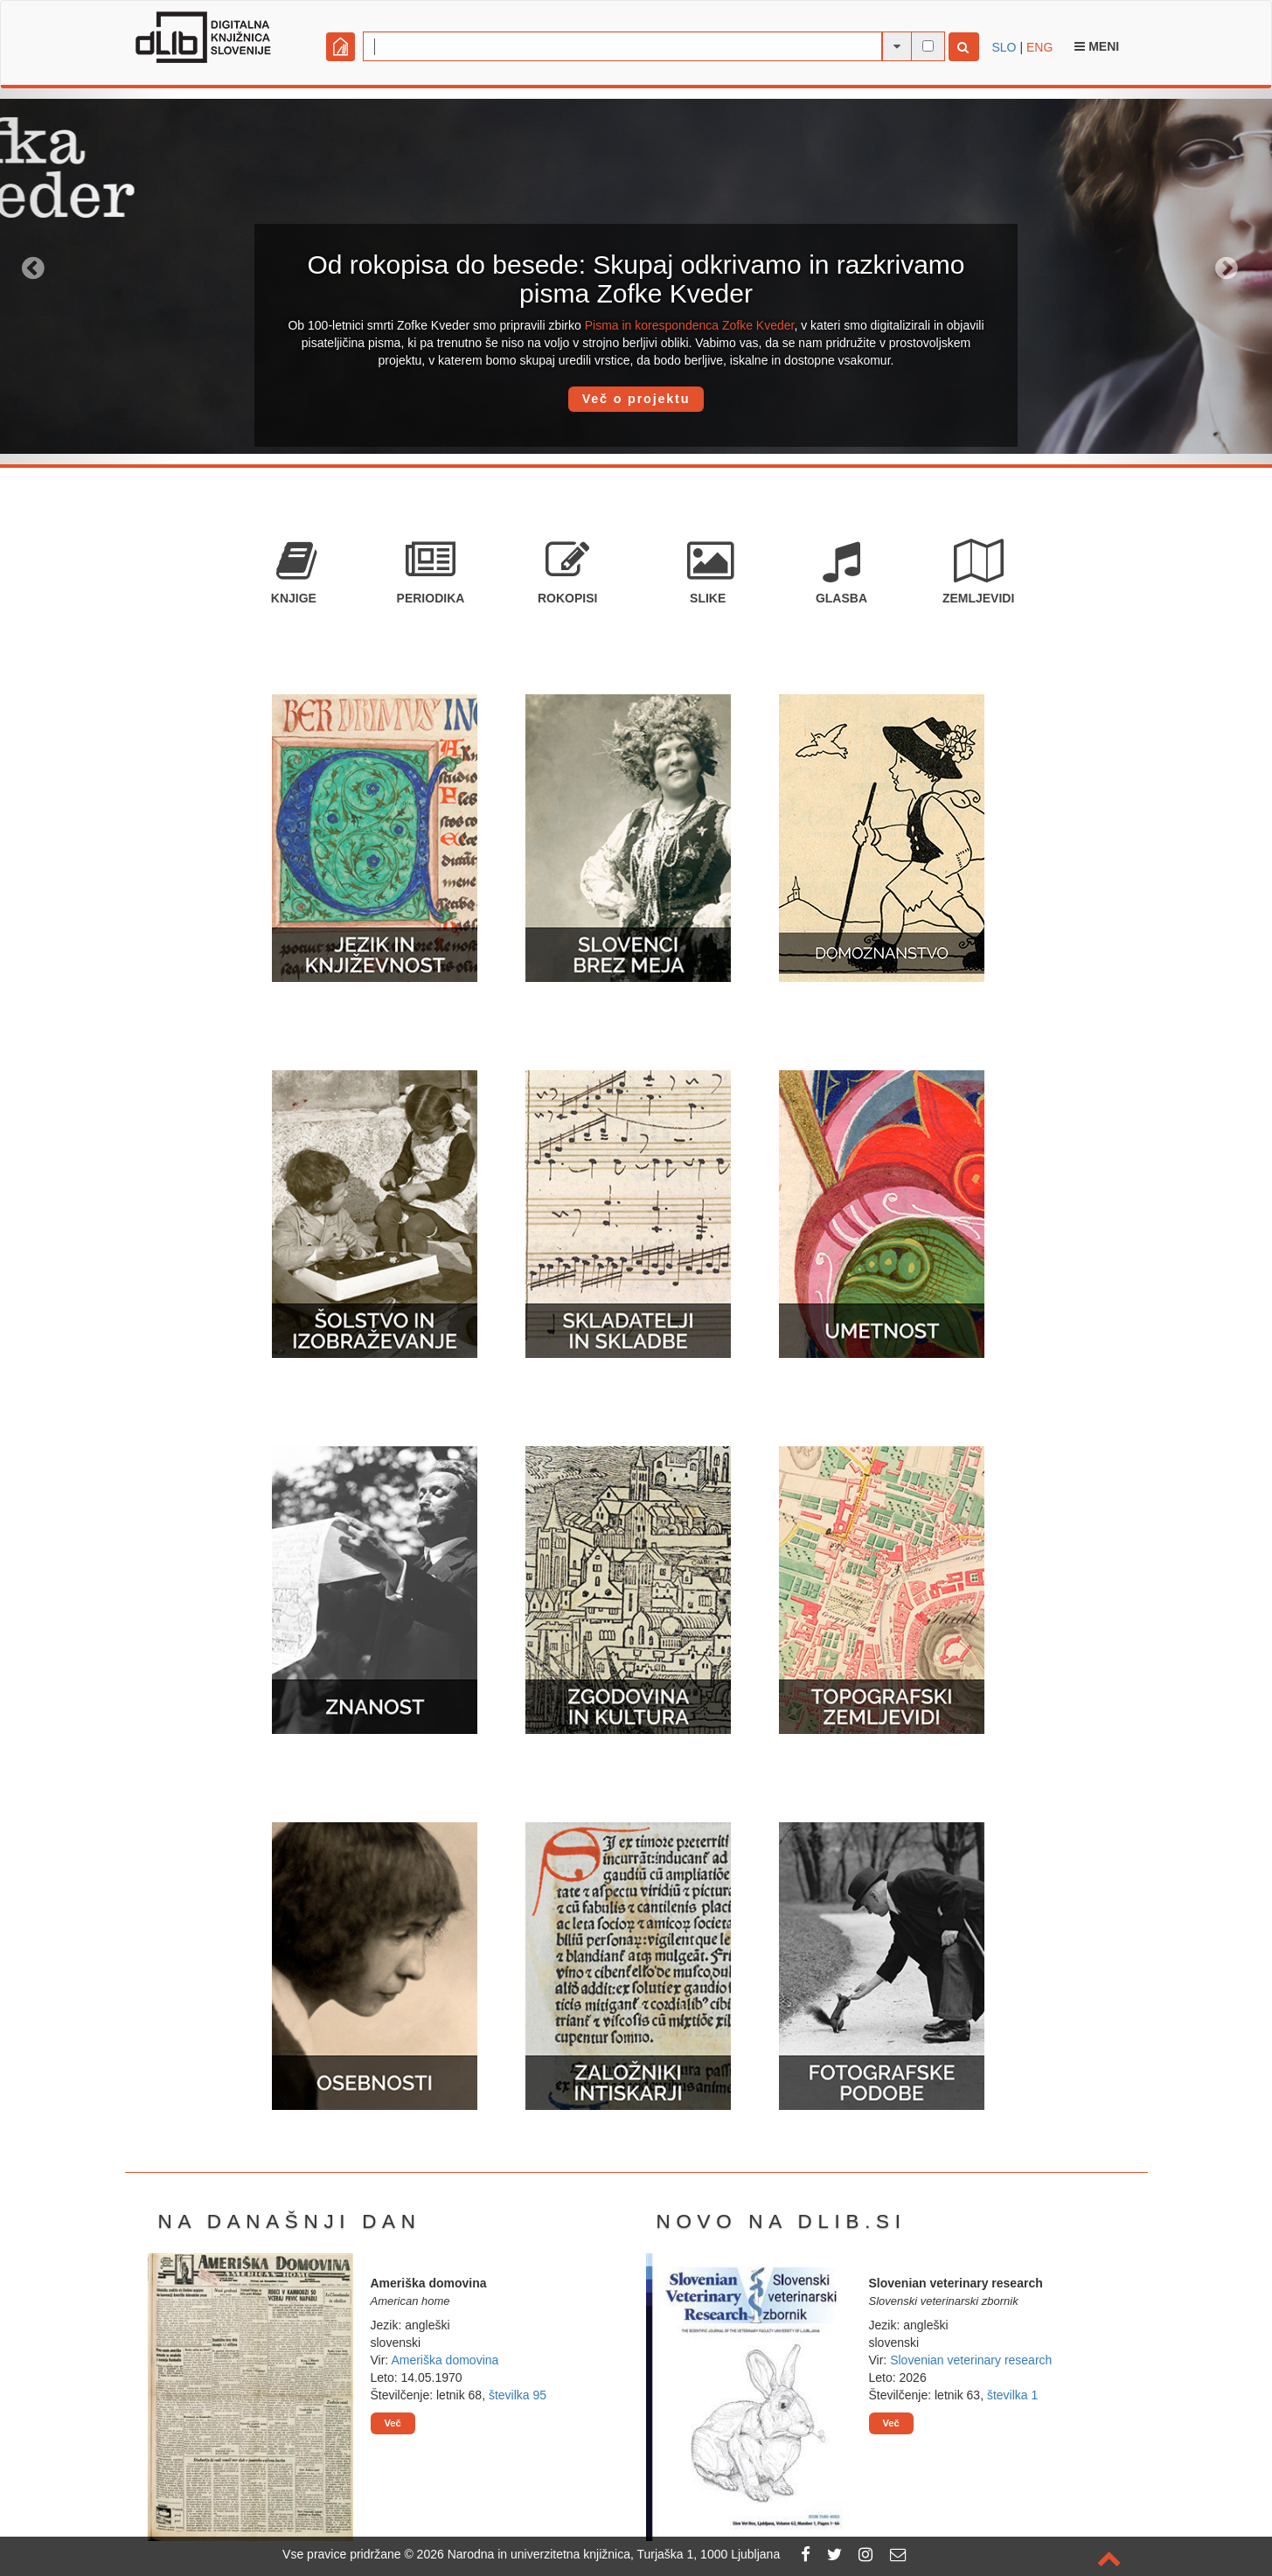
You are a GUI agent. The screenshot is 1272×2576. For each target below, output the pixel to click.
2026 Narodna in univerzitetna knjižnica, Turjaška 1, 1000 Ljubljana (599, 2554)
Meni (1096, 46)
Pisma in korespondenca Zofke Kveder (690, 325)
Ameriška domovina (444, 2360)
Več (393, 2423)
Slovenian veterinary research (971, 2360)
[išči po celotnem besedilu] (928, 46)
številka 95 (517, 2395)
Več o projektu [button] (636, 399)
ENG (1039, 47)
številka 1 (1012, 2395)
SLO (1004, 47)
